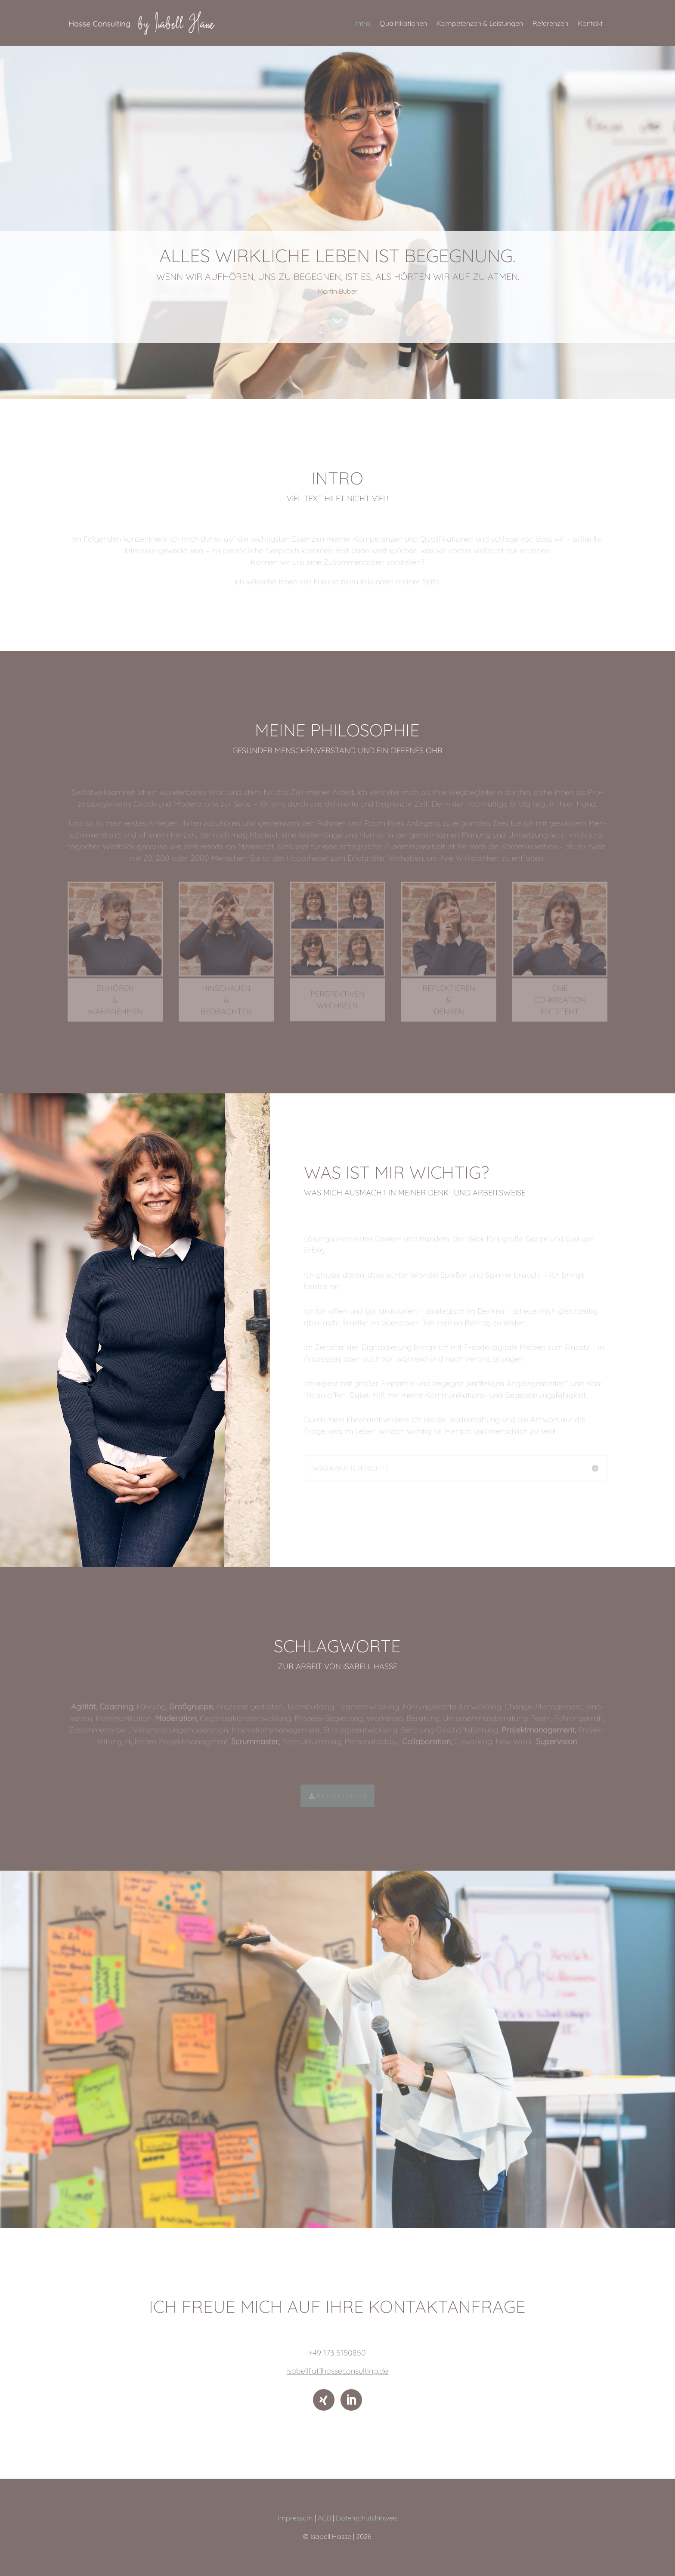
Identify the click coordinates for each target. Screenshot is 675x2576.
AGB (324, 2518)
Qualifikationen (403, 23)
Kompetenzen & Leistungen (480, 23)
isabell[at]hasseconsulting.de (337, 2371)
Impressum (295, 2518)
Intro (363, 23)
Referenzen (550, 23)
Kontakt (590, 23)
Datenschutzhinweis (366, 2518)
